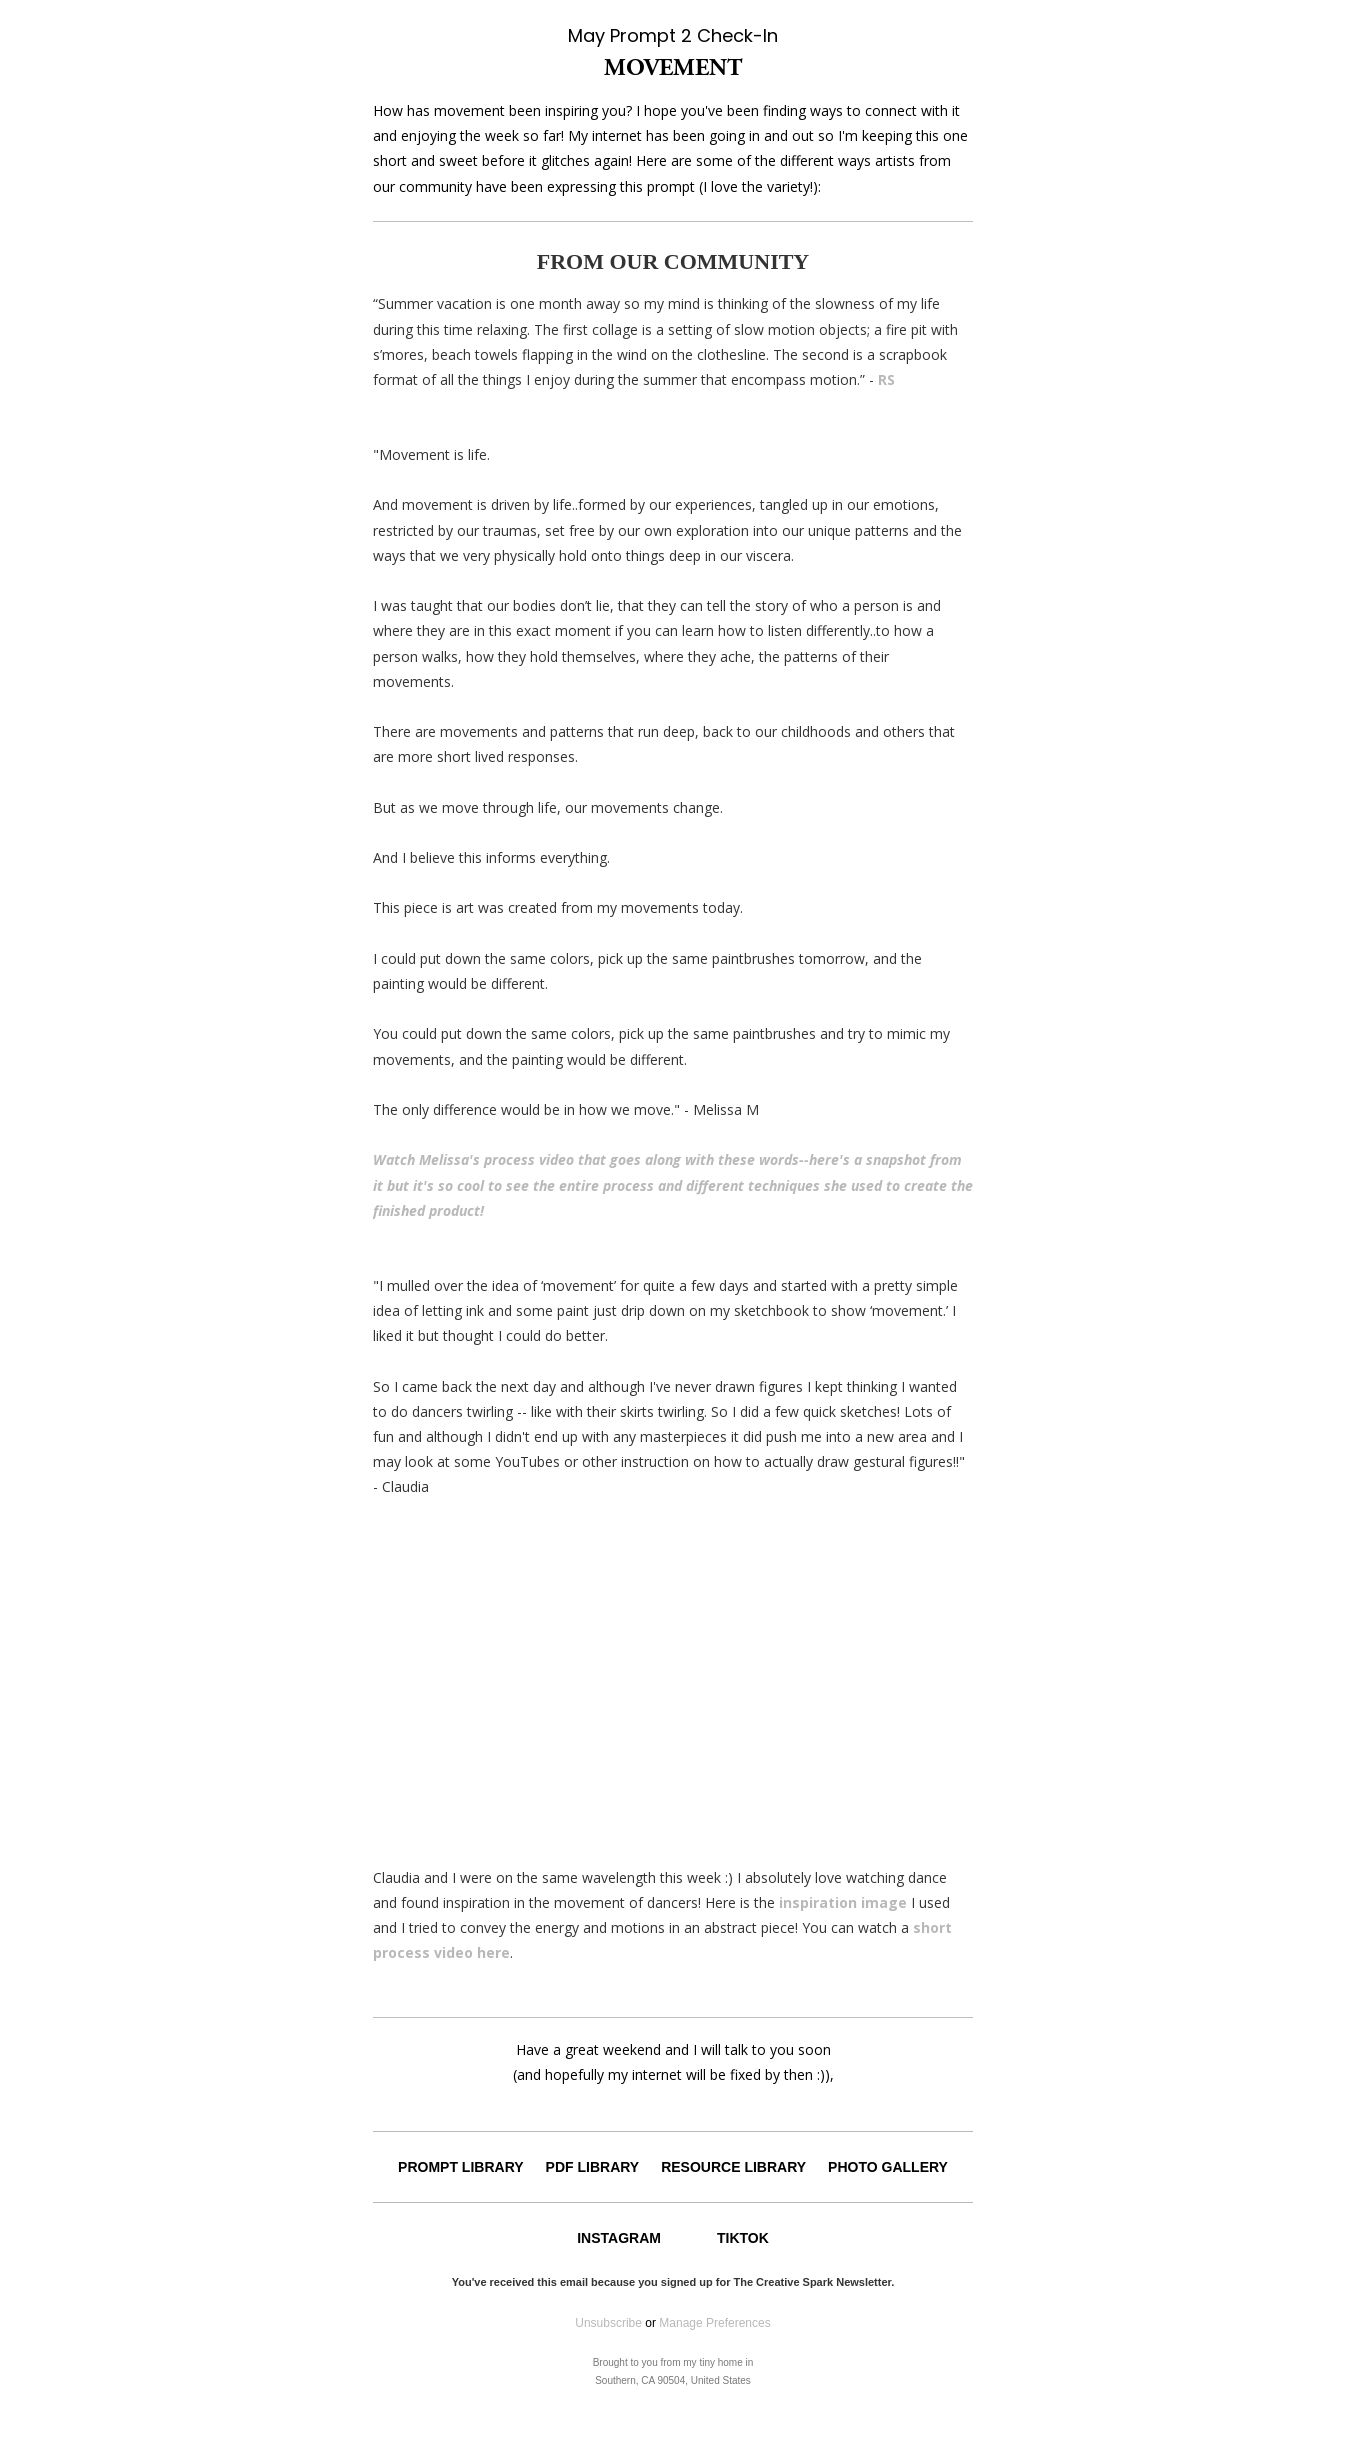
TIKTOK (743, 2238)
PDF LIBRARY (593, 2167)
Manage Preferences (714, 2323)
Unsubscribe (608, 2323)
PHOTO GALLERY (888, 2167)
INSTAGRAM (619, 2238)
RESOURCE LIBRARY (733, 2167)
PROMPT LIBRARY (460, 2167)
